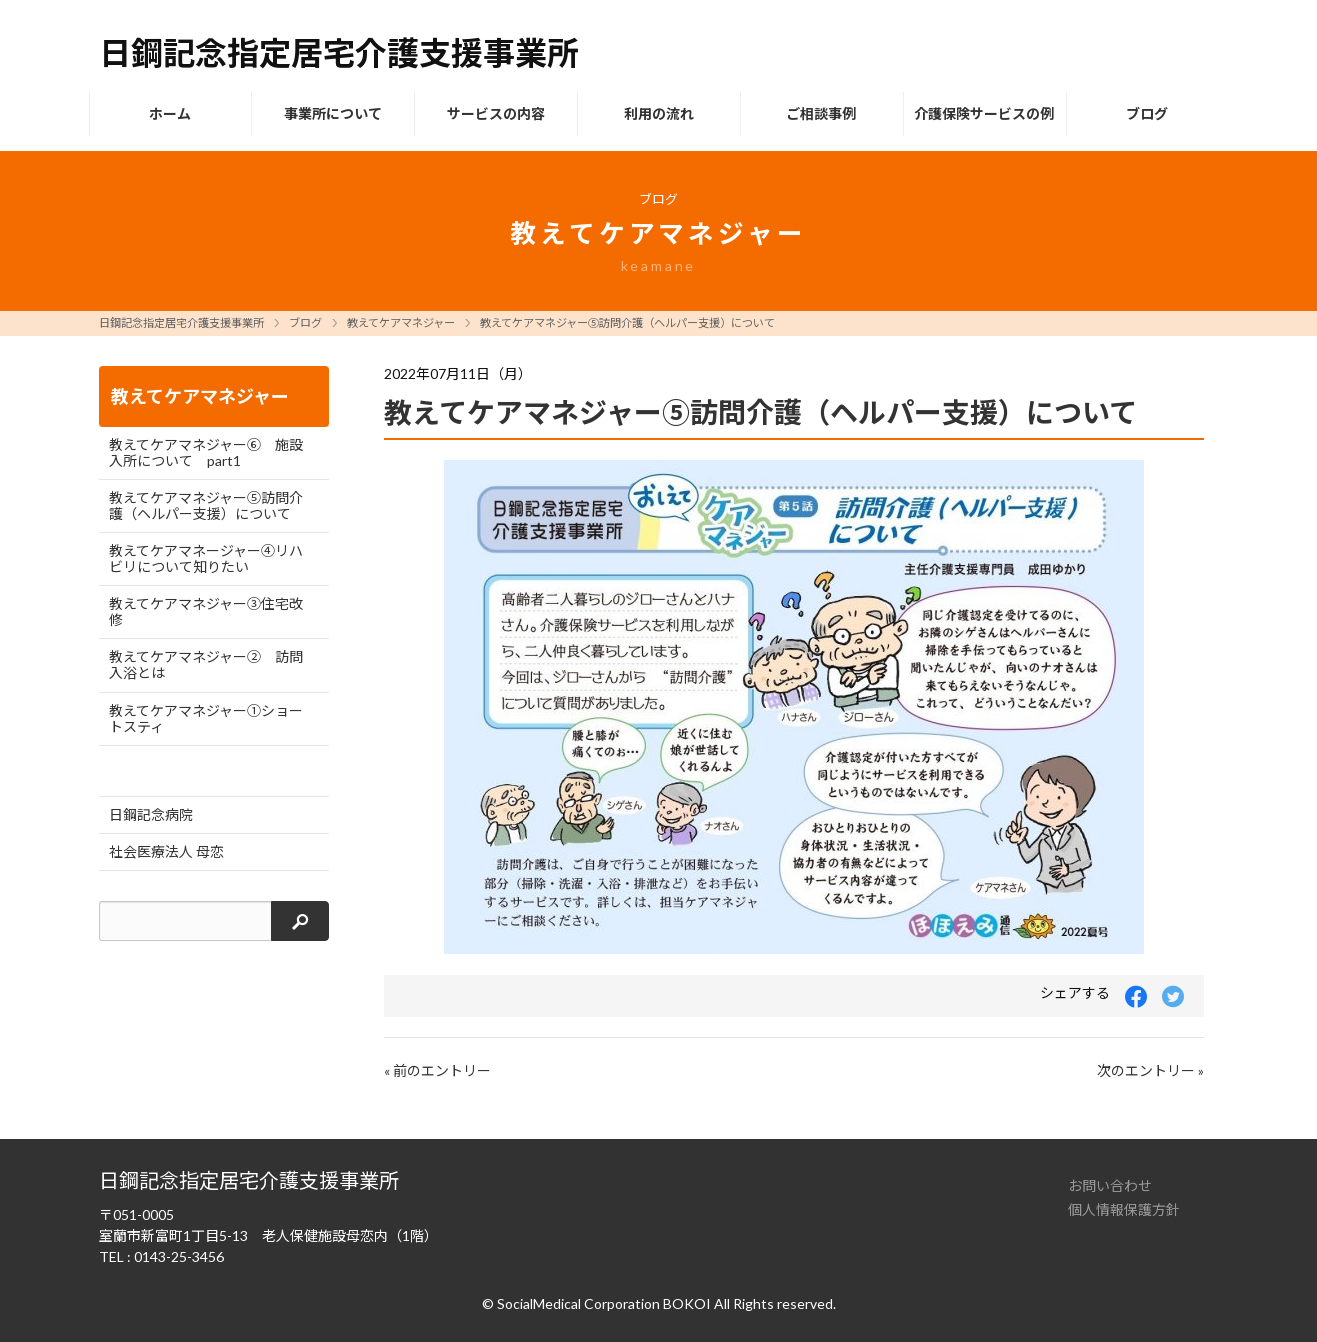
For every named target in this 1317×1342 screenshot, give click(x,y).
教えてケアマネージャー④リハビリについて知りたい (206, 558)
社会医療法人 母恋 (166, 851)
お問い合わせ (1110, 1185)
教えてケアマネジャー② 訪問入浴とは (206, 664)
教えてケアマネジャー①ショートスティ (206, 718)
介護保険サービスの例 (984, 113)
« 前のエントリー (437, 1070)
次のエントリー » (1150, 1070)
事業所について (333, 113)
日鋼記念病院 (151, 814)
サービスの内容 (496, 113)
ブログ (1147, 113)
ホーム (170, 113)
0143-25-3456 (179, 1256)
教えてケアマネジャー (401, 322)
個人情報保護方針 (1124, 1209)
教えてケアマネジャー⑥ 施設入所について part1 (206, 452)
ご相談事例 (821, 113)
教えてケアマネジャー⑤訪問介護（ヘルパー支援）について (627, 322)
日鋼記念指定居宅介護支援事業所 (181, 322)
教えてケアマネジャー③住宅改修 (206, 611)
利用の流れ (659, 113)
